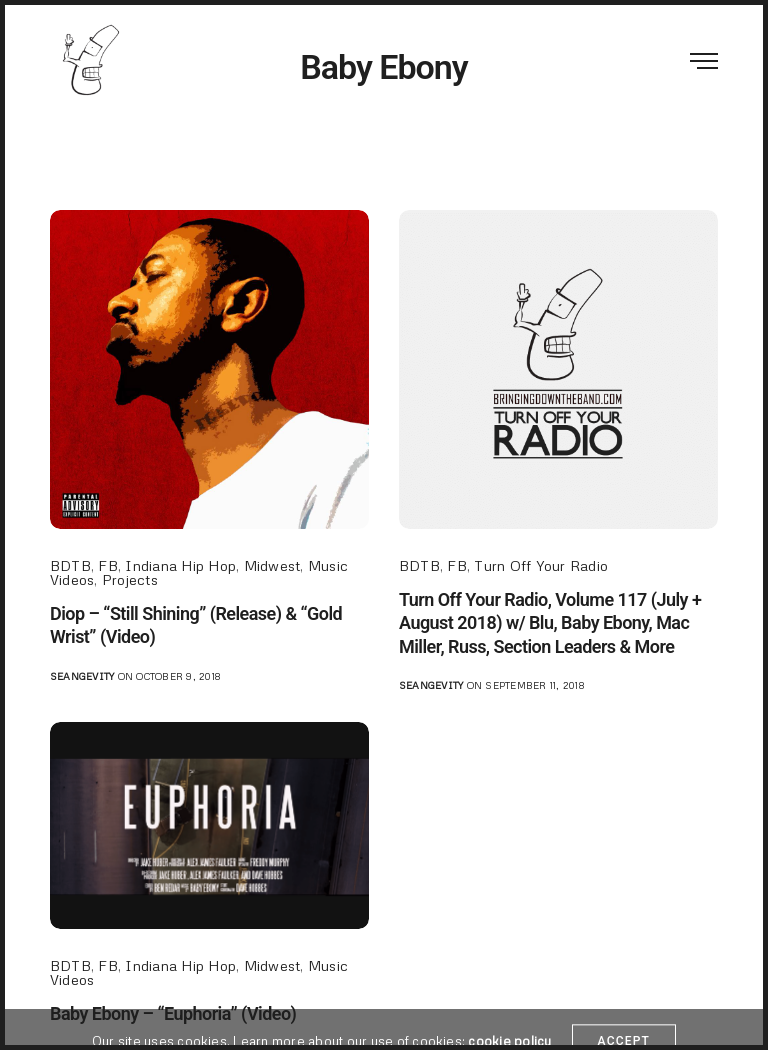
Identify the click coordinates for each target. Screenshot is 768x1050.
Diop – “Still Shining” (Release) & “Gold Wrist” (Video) (196, 625)
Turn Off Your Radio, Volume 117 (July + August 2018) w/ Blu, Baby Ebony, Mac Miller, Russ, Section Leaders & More (550, 623)
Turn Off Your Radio (541, 565)
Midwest (272, 565)
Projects (130, 579)
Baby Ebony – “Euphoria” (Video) (173, 1013)
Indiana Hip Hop (180, 565)
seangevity (82, 676)
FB (107, 565)
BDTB (70, 565)
